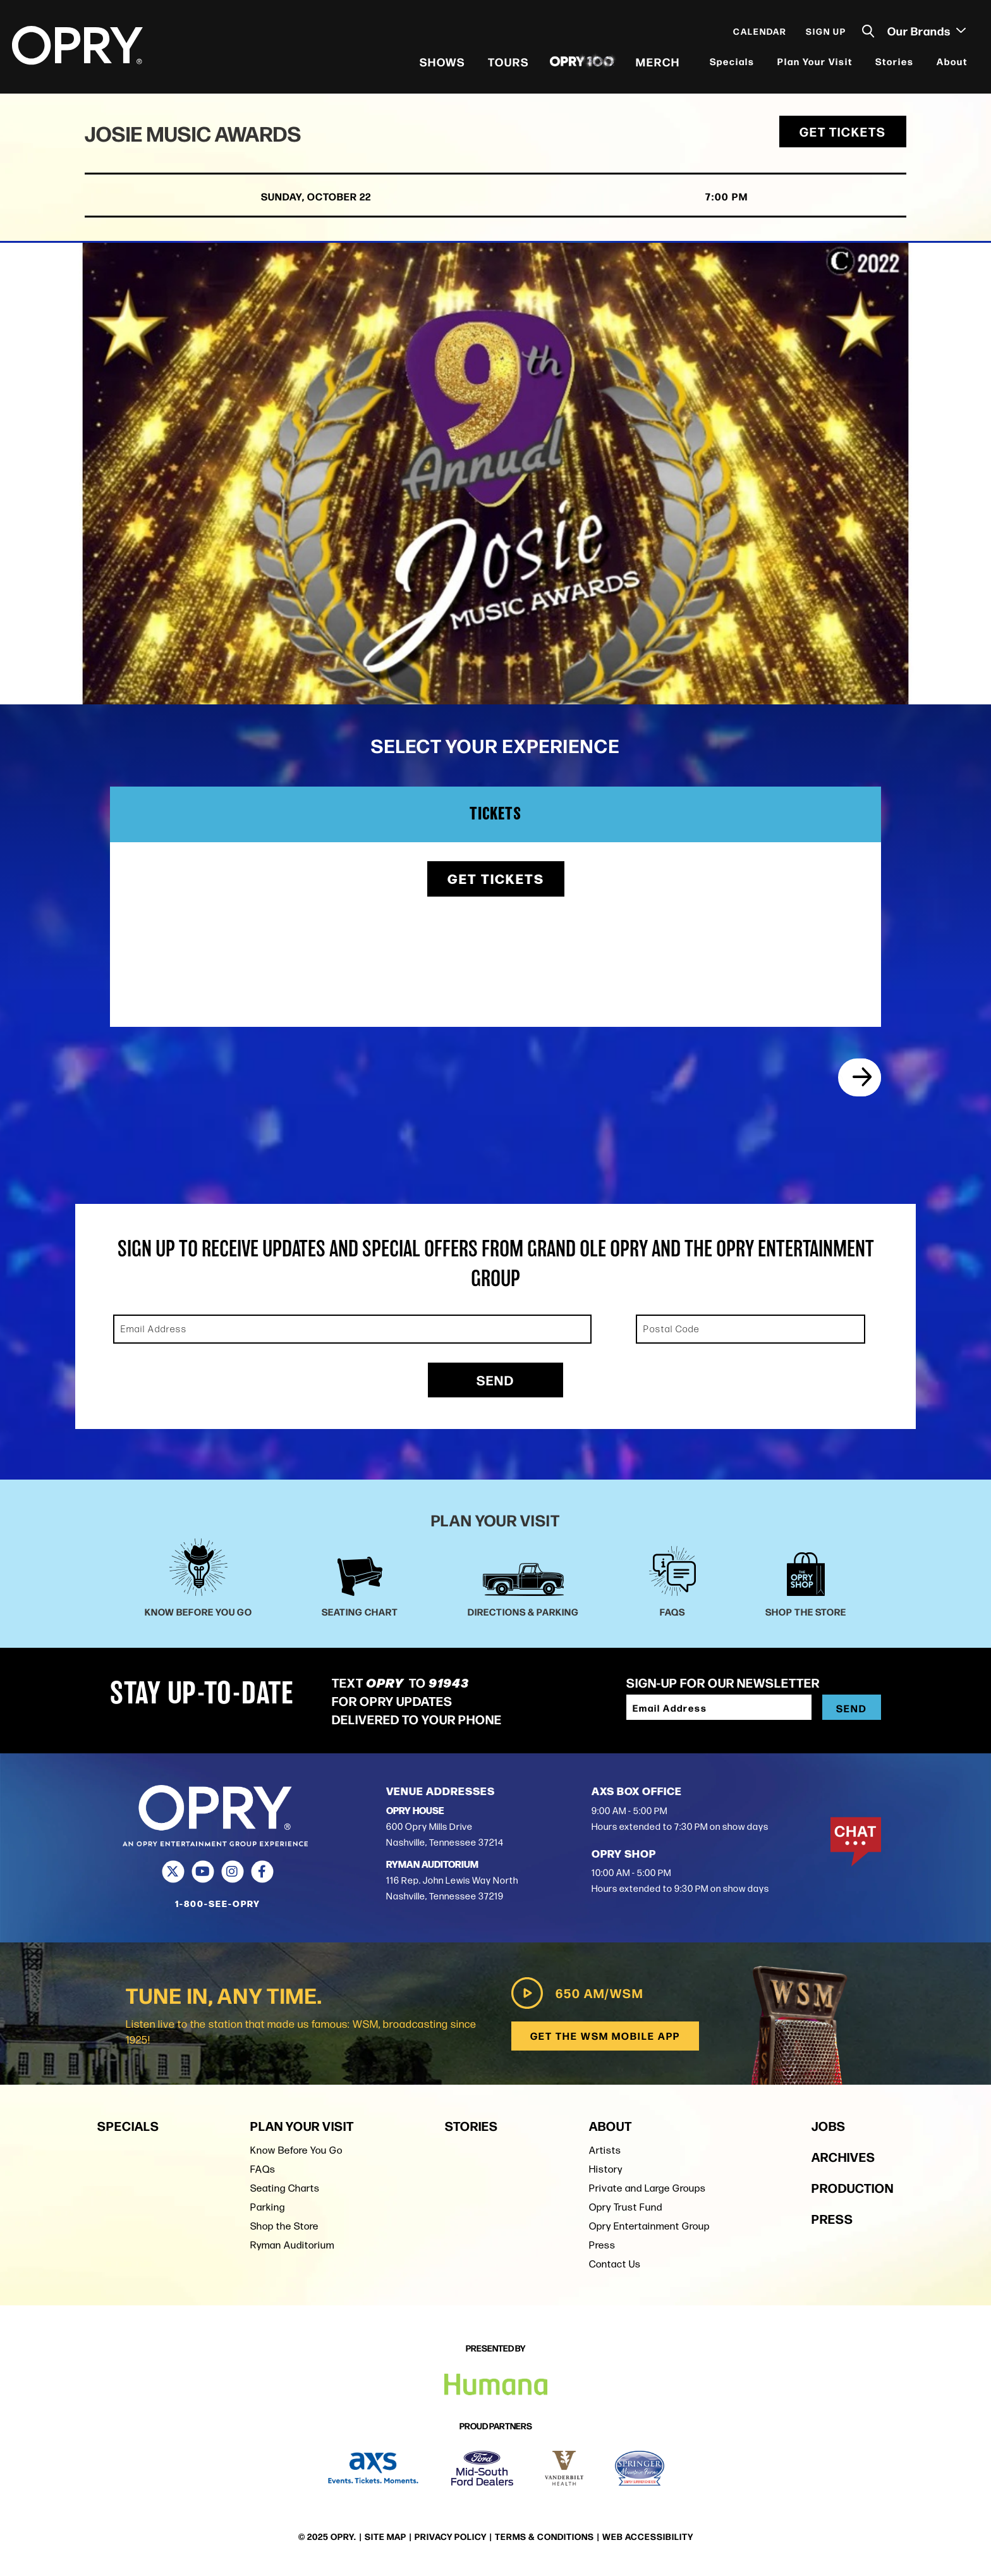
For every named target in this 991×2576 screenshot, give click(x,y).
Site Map (385, 2536)
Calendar (759, 33)
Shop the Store (284, 2230)
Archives (843, 2160)
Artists (605, 2154)
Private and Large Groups (647, 2192)
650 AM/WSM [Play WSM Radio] (575, 1997)
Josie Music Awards (196, 136)
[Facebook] (262, 1876)
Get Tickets (842, 135)
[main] (495, 764)
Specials (731, 63)
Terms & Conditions (544, 2536)
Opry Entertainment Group (649, 2230)
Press (602, 2249)
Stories (894, 63)
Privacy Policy (451, 2536)
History (606, 2173)
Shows (442, 63)
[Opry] (78, 47)
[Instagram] (232, 1876)
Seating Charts (285, 2192)
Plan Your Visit (814, 63)
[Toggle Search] (867, 33)
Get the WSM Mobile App (604, 2039)
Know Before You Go (296, 2154)
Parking (267, 2211)
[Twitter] (173, 1876)
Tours (507, 63)
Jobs (829, 2129)
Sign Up (825, 33)
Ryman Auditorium (292, 2249)
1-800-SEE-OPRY (217, 1907)
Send (495, 1384)
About (951, 63)
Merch (657, 63)
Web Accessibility (647, 2536)
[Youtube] (203, 1876)
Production (853, 2191)
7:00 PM (700, 200)
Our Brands (926, 32)
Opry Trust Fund (625, 2211)
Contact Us (615, 2268)
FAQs (263, 2173)
